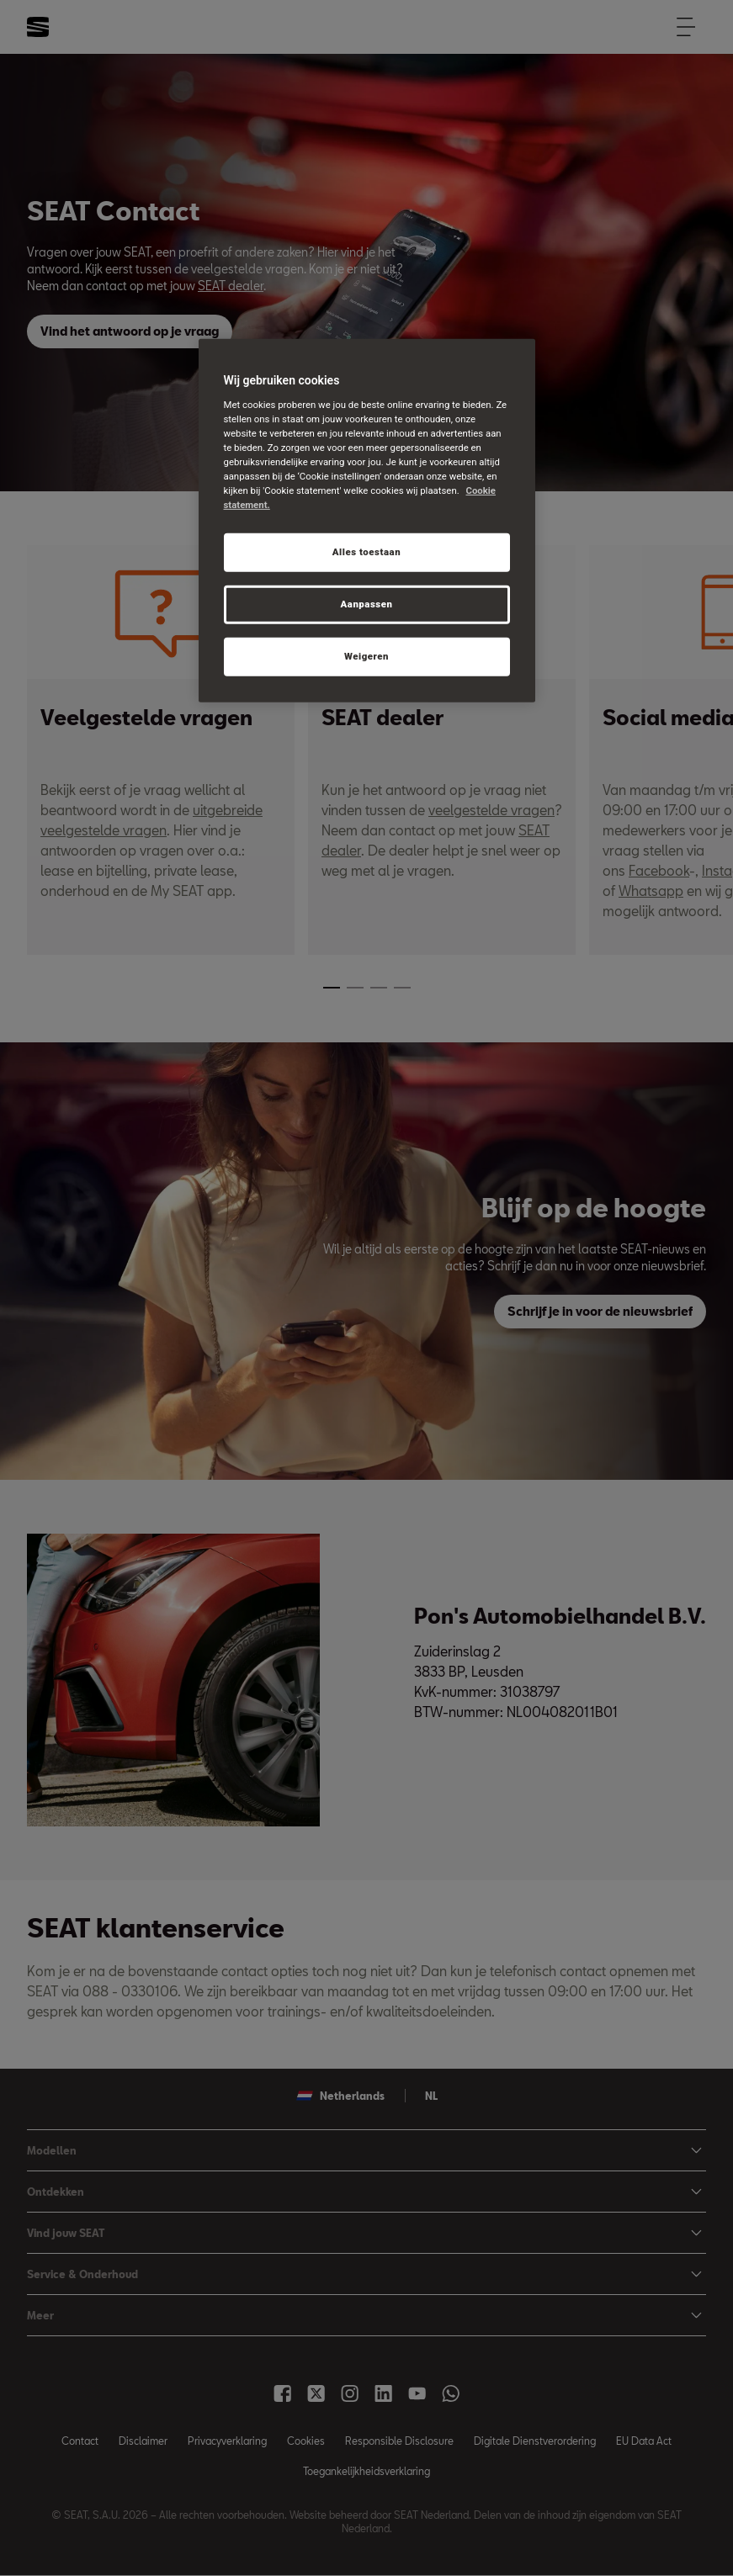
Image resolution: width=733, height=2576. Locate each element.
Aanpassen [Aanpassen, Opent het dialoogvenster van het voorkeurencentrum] (366, 604)
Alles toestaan (366, 552)
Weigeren (366, 656)
